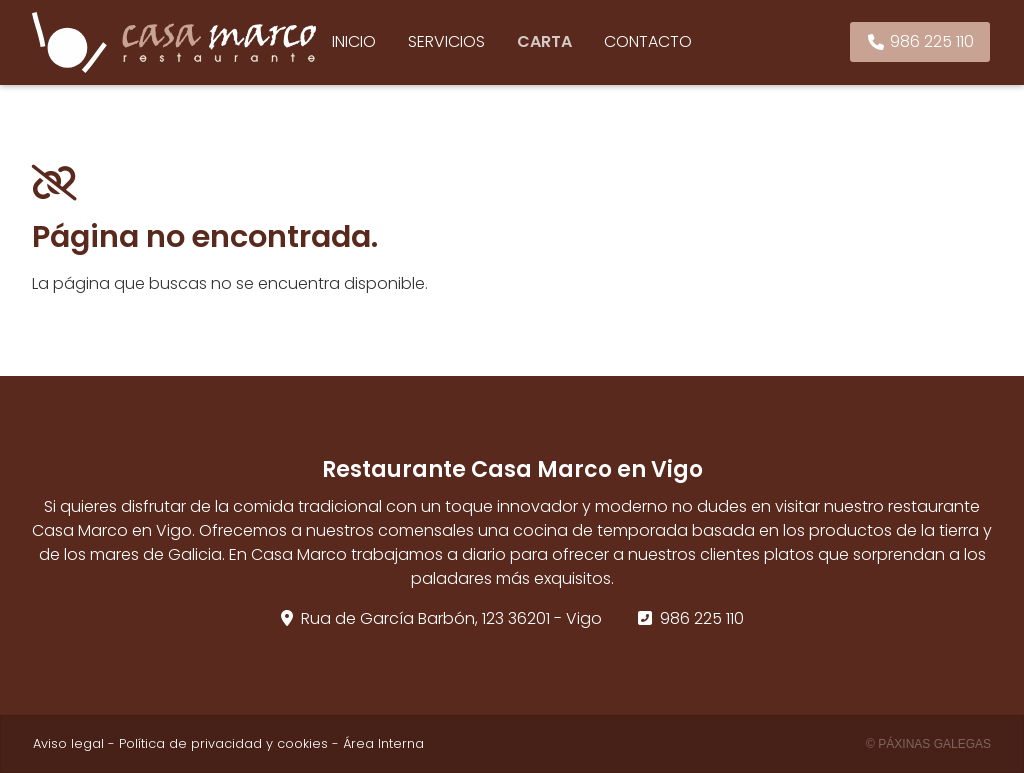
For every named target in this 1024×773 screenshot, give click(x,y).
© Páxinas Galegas (928, 744)
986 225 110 (702, 618)
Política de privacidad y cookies (223, 743)
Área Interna (383, 743)
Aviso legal (68, 743)
